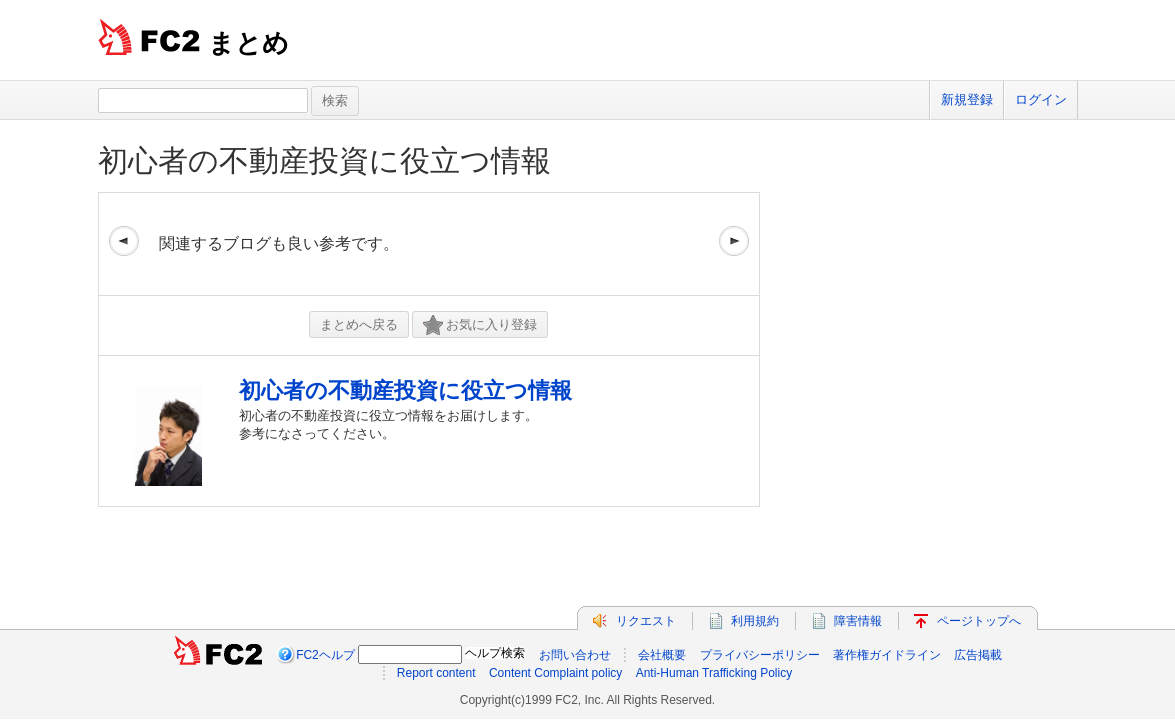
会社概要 (662, 655)
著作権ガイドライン (887, 655)
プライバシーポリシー (760, 655)
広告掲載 (978, 655)
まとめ (248, 43)
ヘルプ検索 (495, 653)
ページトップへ (979, 621)
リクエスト (646, 621)
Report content (436, 673)
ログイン (1041, 99)
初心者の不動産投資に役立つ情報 (324, 160)
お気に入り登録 (480, 325)
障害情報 (858, 621)
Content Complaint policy (555, 673)
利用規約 (755, 621)
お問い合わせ (575, 655)
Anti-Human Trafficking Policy (714, 673)
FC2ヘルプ (325, 655)
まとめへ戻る (359, 324)
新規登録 (967, 99)
